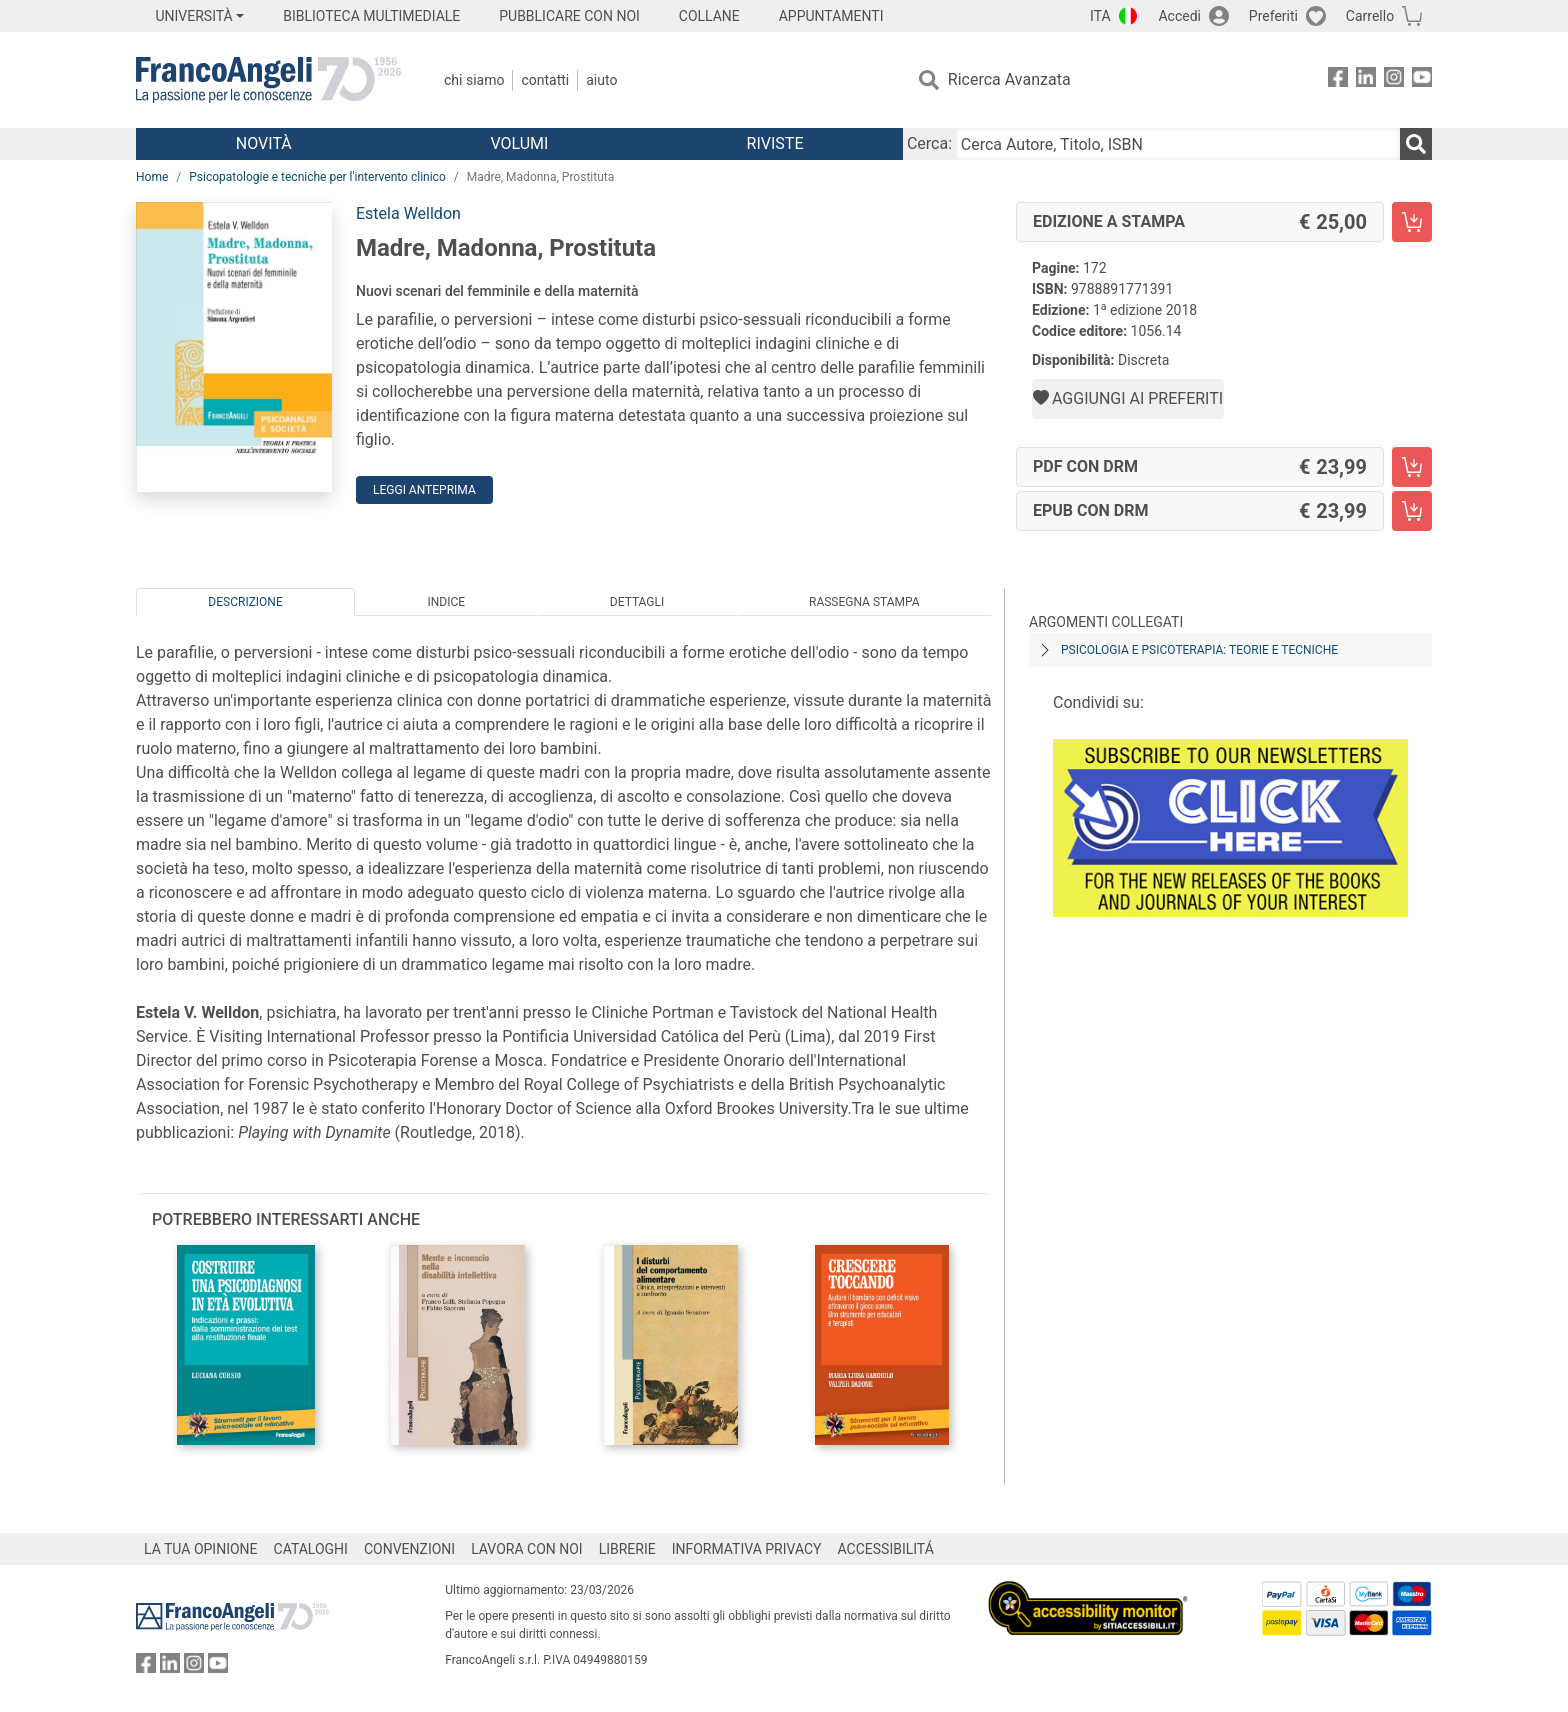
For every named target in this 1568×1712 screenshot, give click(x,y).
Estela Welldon (408, 213)
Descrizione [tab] (245, 602)
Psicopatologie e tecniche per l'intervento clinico (317, 177)
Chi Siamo (474, 80)
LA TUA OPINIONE (201, 1549)
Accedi (1179, 16)
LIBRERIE (627, 1549)
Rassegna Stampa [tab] (864, 602)
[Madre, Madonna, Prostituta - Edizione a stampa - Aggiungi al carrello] (1412, 222)
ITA (1100, 16)
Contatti (545, 80)
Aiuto (601, 80)
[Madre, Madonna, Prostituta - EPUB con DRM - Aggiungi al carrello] (1412, 511)
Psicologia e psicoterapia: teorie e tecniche (1199, 650)
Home (152, 177)
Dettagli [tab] (637, 602)
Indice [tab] (446, 602)
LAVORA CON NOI (527, 1549)
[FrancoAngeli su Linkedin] (1366, 80)
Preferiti (1273, 16)
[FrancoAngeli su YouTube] (1422, 80)
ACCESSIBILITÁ (886, 1549)
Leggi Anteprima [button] (424, 490)
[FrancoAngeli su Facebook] (1338, 80)
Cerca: (929, 143)
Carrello (1370, 16)
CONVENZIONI (409, 1549)
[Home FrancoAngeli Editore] (268, 80)
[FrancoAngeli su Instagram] (1394, 80)
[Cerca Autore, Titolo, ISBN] (1178, 144)
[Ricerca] (1416, 144)
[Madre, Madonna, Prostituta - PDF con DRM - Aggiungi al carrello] (1412, 467)
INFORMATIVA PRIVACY (747, 1549)
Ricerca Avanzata (1009, 79)
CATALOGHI (311, 1549)
